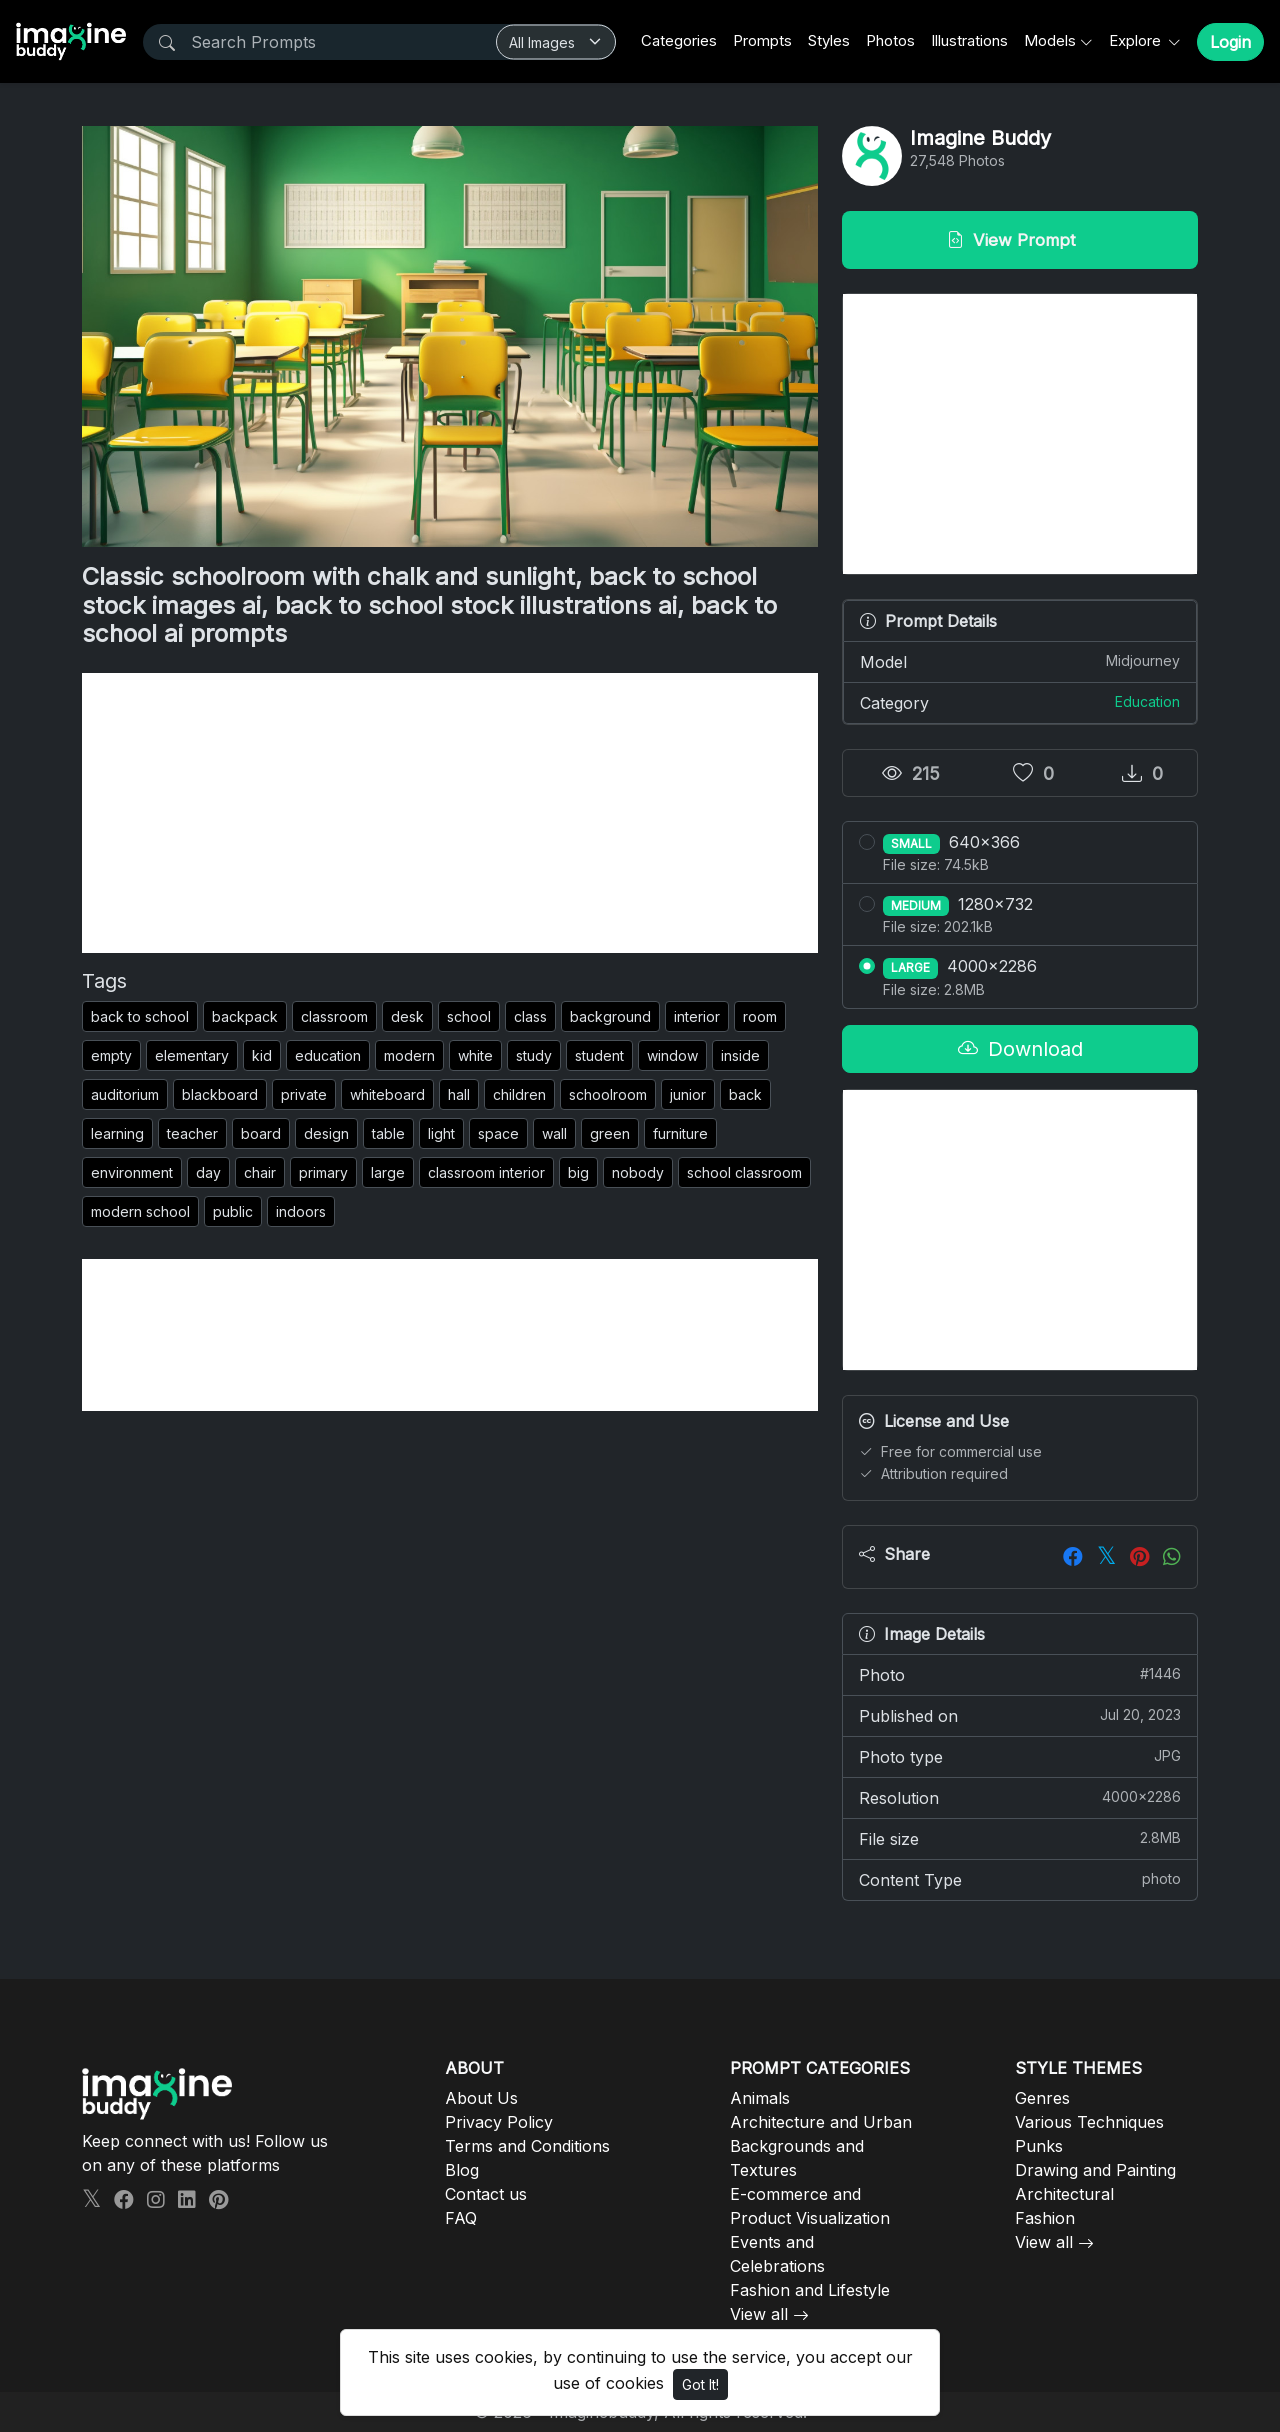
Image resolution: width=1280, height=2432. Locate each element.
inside (740, 1055)
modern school (140, 1211)
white (475, 1055)
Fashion (1045, 2218)
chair (260, 1172)
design (326, 1133)
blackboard (220, 1094)
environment (132, 1172)
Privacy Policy (499, 2122)
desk (407, 1016)
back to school (140, 1016)
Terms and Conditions (527, 2146)
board (261, 1133)
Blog (462, 2170)
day (208, 1172)
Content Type (1020, 1879)
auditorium (125, 1094)
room (760, 1016)
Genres (1042, 2098)
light (441, 1133)
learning (117, 1133)
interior (697, 1016)
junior (688, 1094)
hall (459, 1094)
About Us (481, 2098)
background (610, 1016)
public (233, 1211)
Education (1147, 701)
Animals (760, 2098)
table (388, 1133)
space (498, 1133)
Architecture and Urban (821, 2122)
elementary (192, 1055)
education (328, 1055)
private (304, 1094)
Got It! (700, 2384)
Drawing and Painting (1095, 2170)
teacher (192, 1133)
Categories (679, 40)
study (534, 1055)
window (672, 1055)
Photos (890, 40)
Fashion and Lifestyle (810, 2290)
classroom (334, 1016)
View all (759, 2314)
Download (1020, 1049)
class (530, 1016)
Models (1050, 40)
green (610, 1133)
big (578, 1172)
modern (409, 1055)
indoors (301, 1211)
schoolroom (608, 1094)
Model (1020, 661)
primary (323, 1172)
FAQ (461, 2218)
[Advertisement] (450, 813)
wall (554, 1133)
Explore (1137, 40)
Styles (829, 40)
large (388, 1172)
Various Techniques (1089, 2122)
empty (111, 1055)
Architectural (1064, 2194)
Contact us (486, 2194)
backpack (245, 1016)
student (599, 1055)
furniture (680, 1133)
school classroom (744, 1172)
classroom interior (486, 1172)
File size (1020, 1838)
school (469, 1016)
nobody (638, 1172)
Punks (1039, 2146)
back (745, 1094)
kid (262, 1055)
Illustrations (969, 40)
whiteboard (387, 1094)
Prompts (762, 40)
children (519, 1094)
